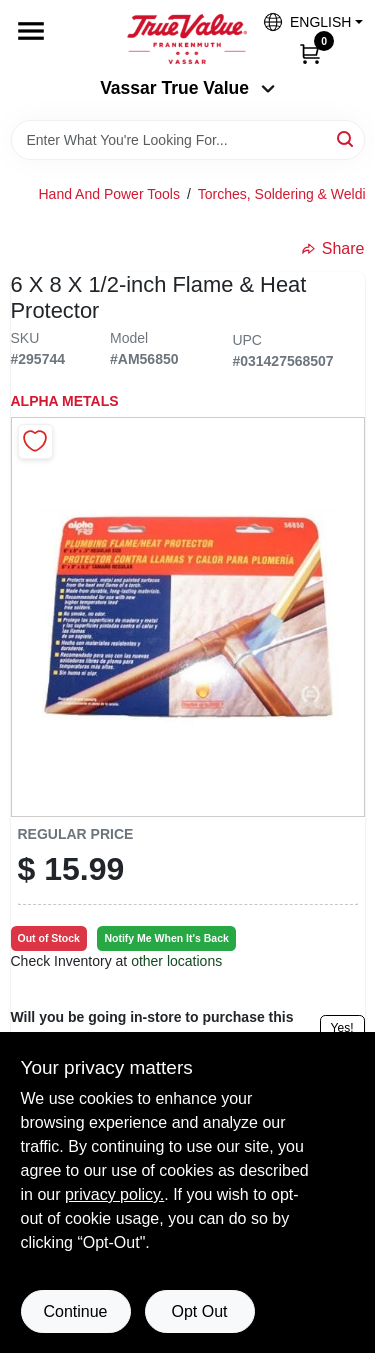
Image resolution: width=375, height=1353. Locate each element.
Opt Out (199, 1311)
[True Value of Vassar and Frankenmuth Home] (187, 39)
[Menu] (31, 31)
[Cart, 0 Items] (310, 53)
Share (333, 248)
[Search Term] (188, 140)
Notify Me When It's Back (166, 938)
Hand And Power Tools (109, 194)
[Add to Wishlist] (35, 441)
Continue (75, 1311)
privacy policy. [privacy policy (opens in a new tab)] (114, 1194)
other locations (176, 961)
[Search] (346, 138)
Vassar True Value (187, 88)
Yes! (342, 1028)
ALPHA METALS (65, 401)
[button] (306, 21)
